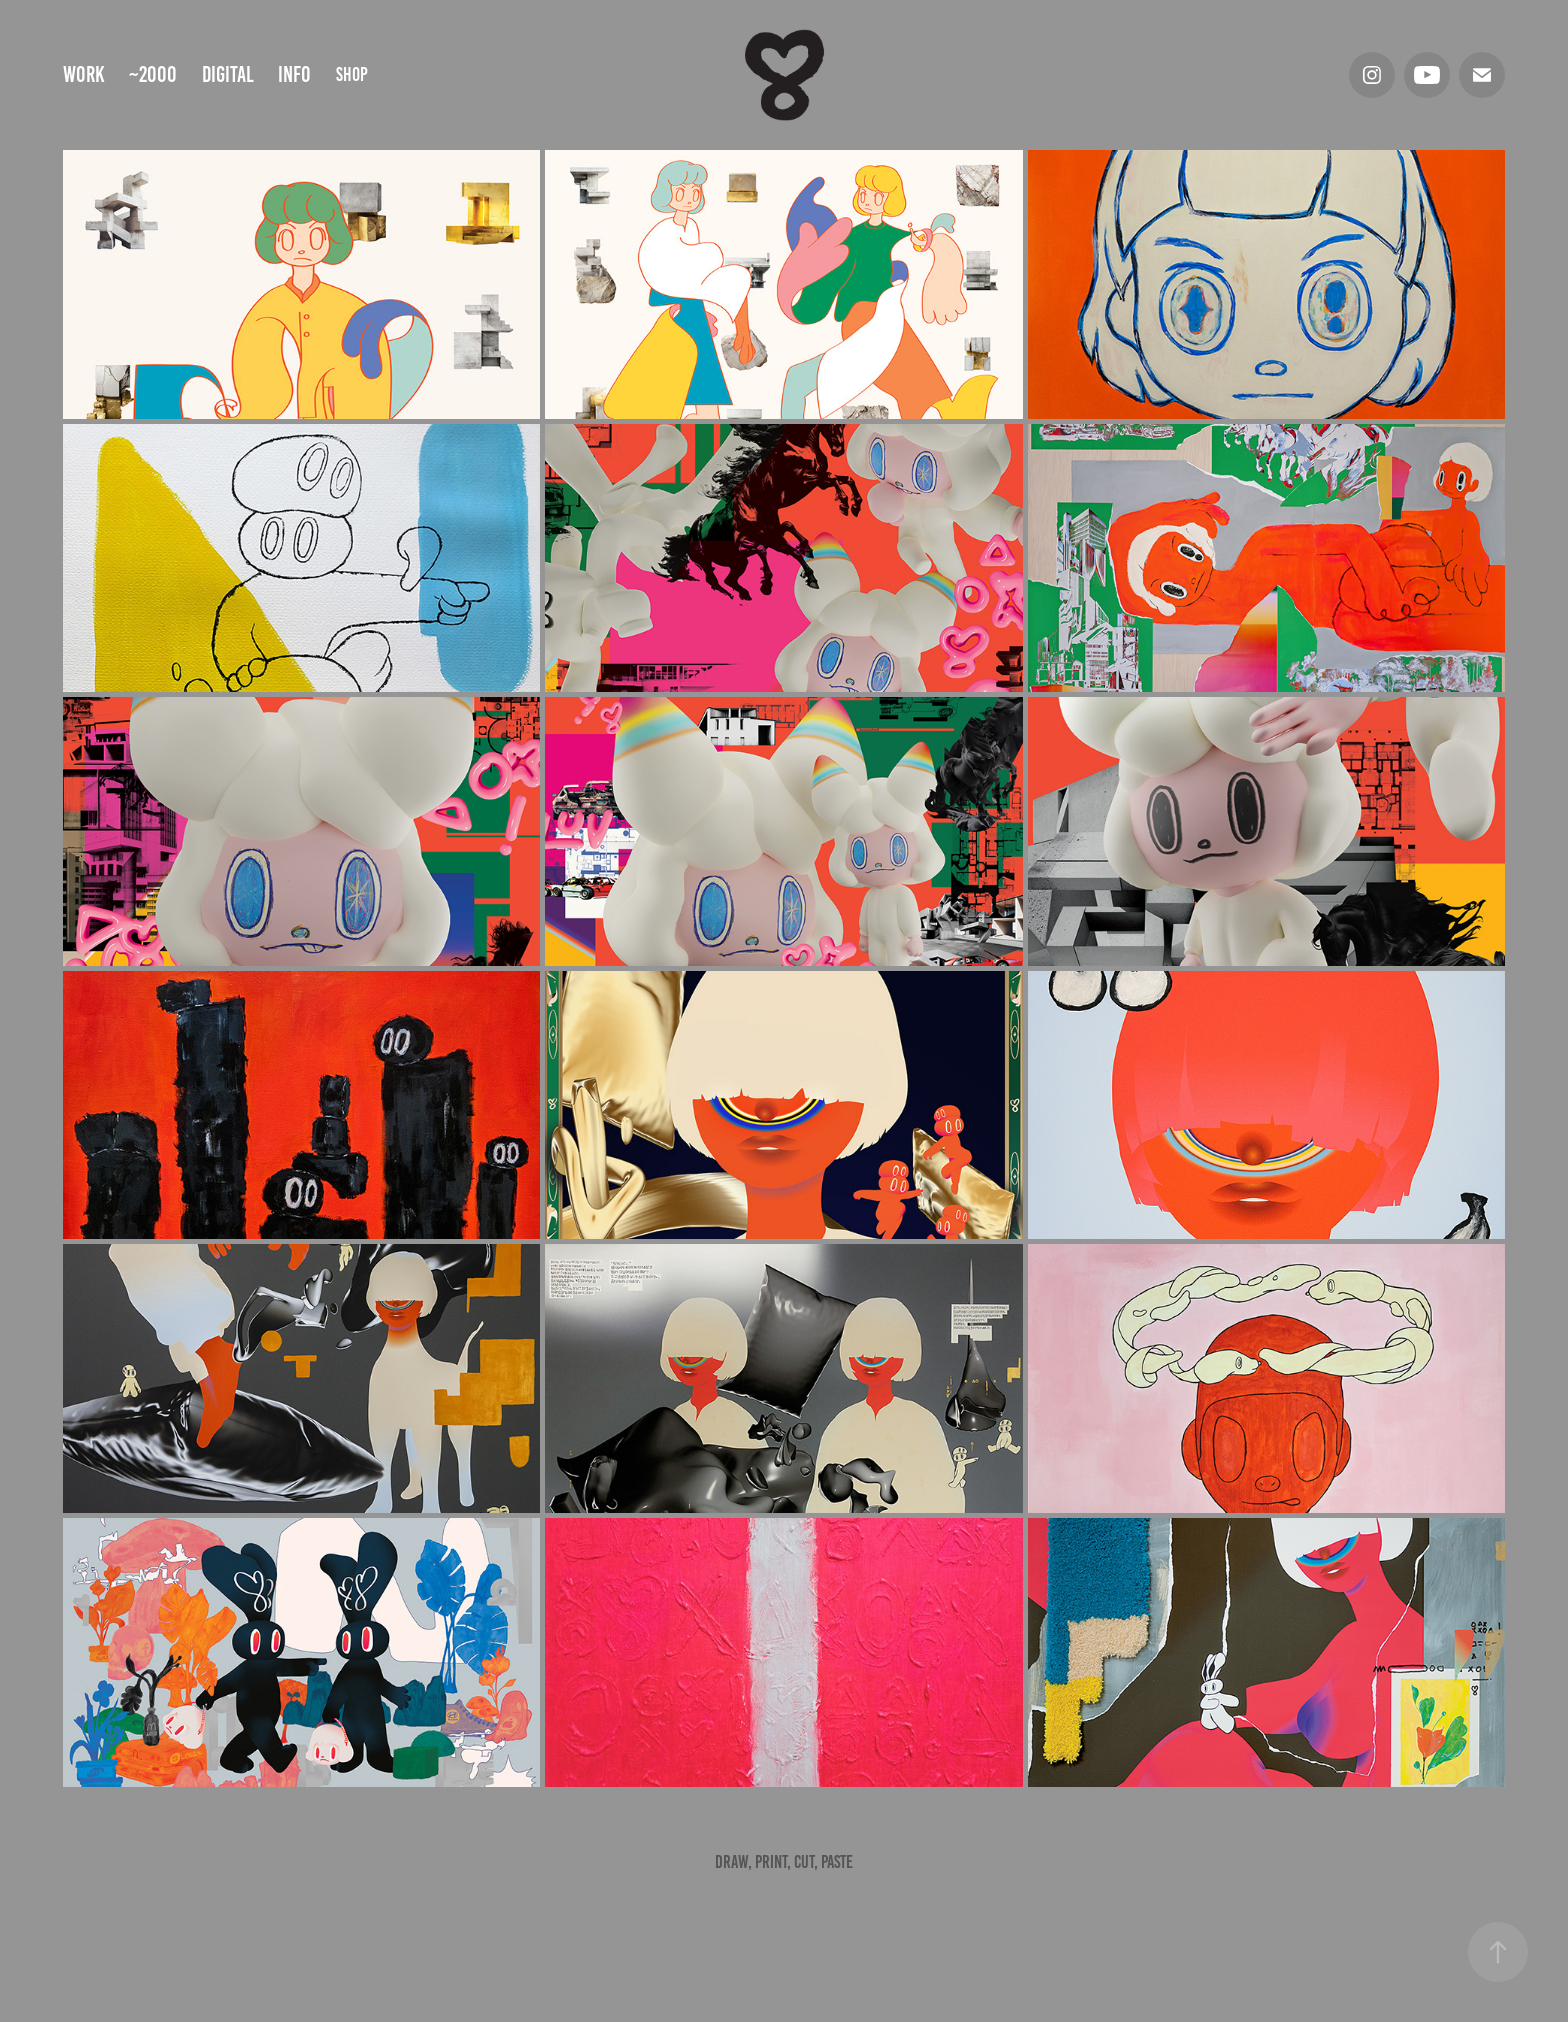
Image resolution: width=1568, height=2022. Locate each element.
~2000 (153, 74)
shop (352, 74)
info (294, 74)
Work (84, 74)
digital (228, 74)
